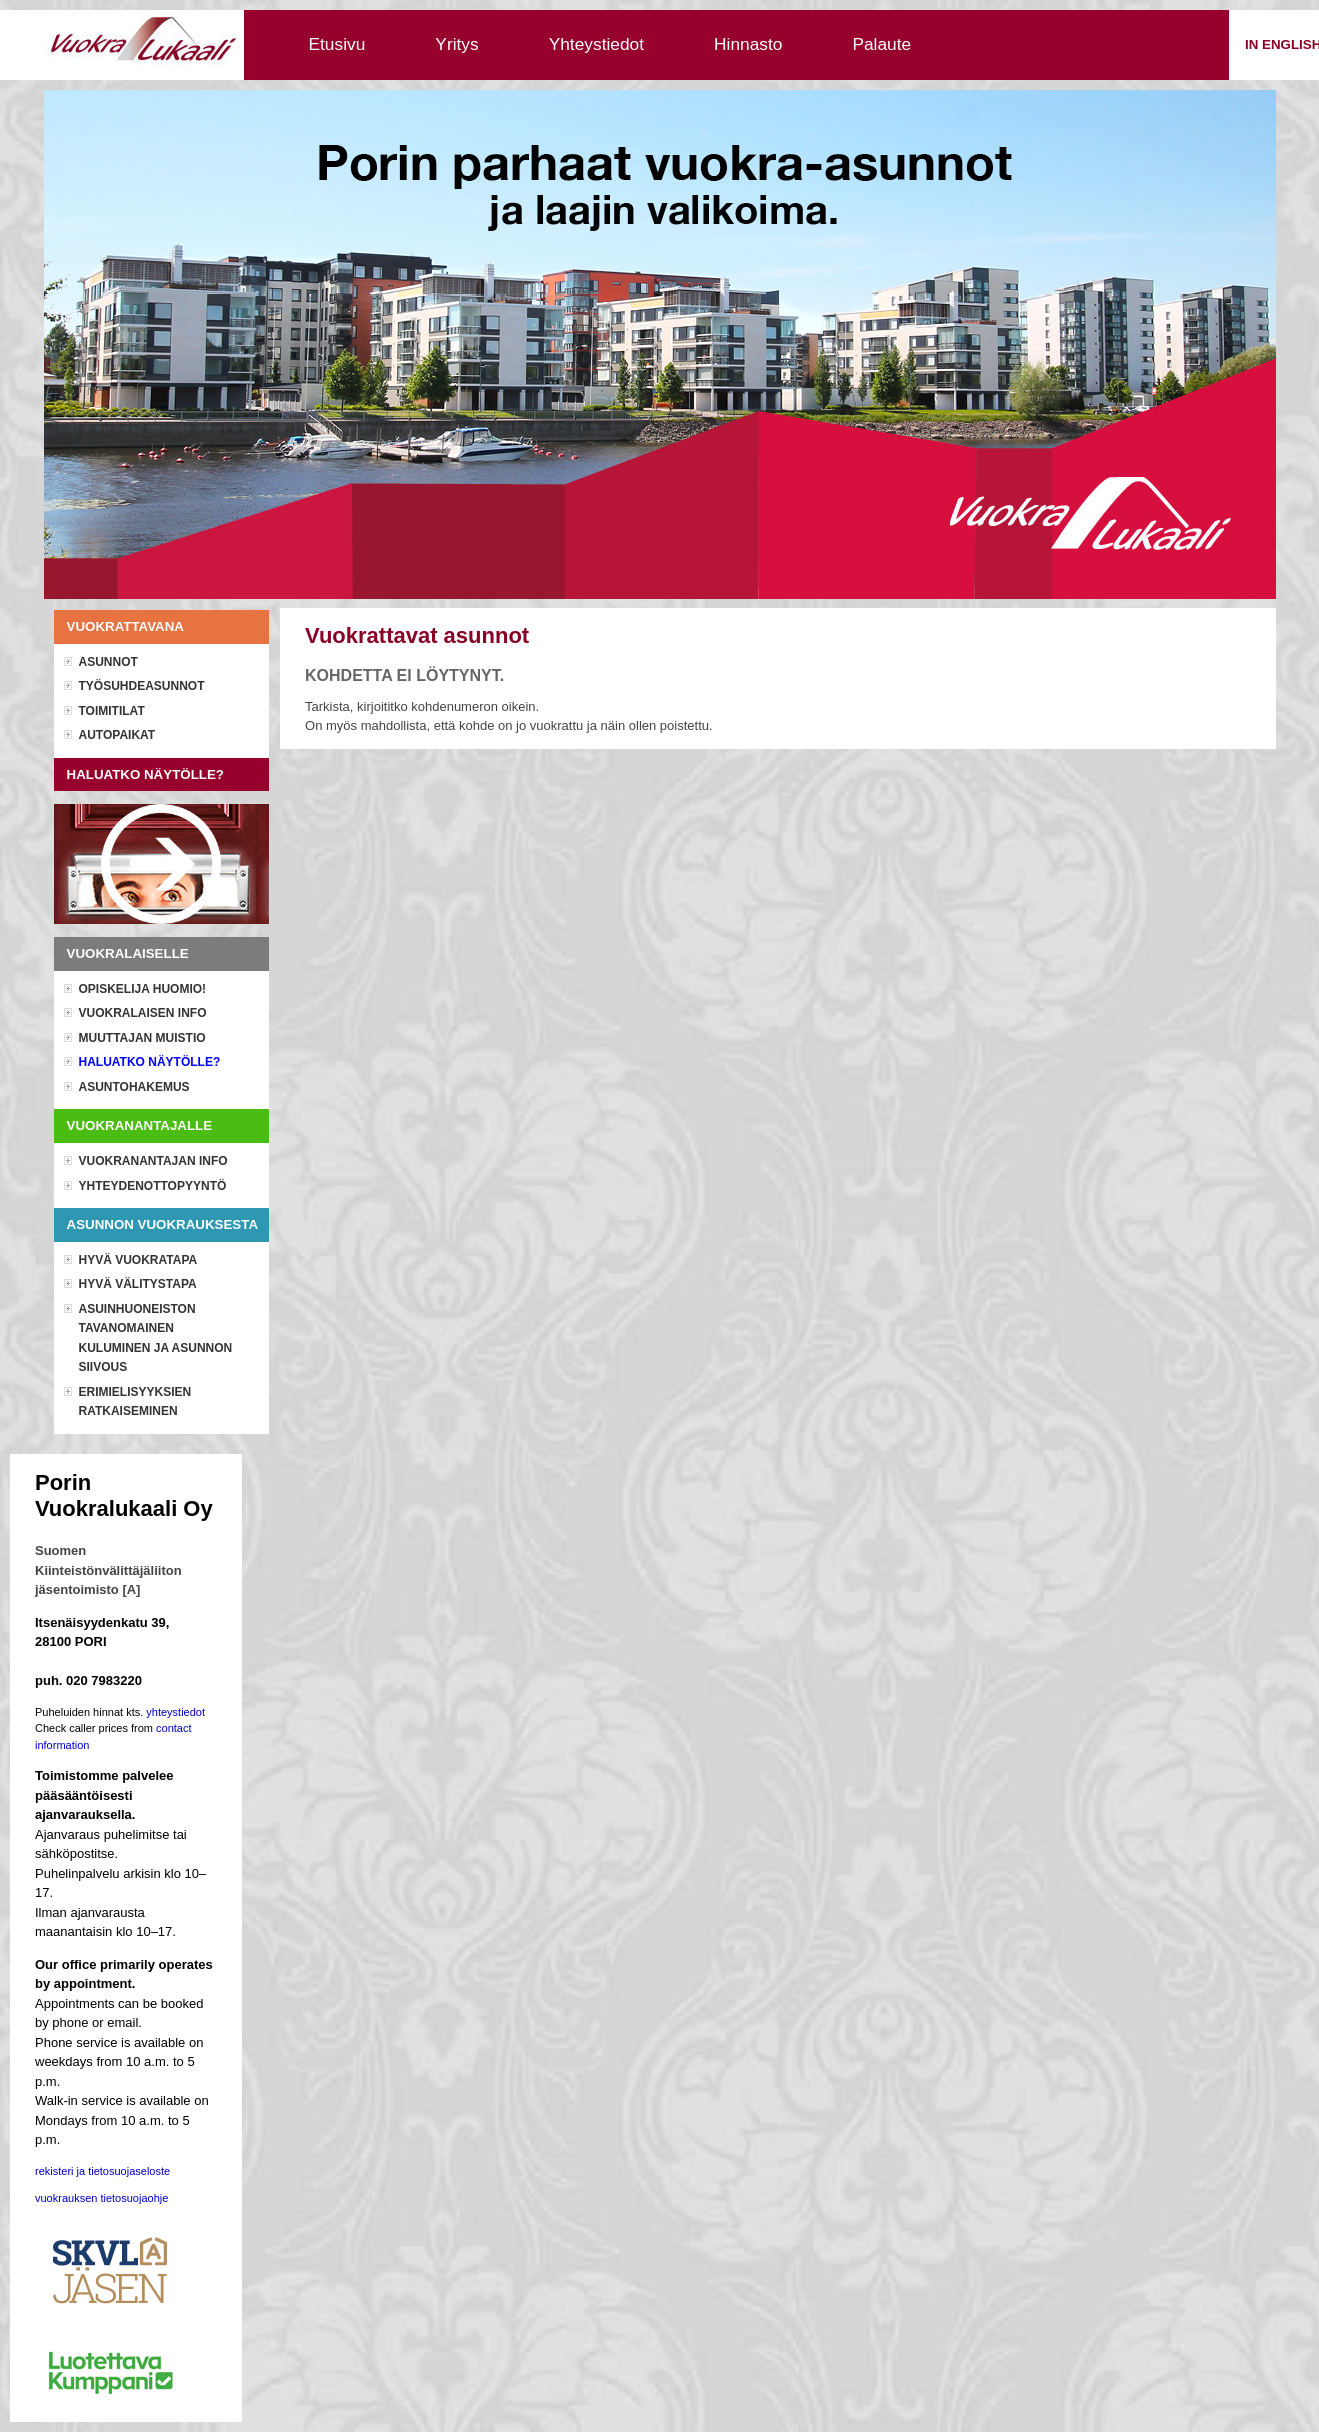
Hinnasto (748, 44)
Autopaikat (117, 735)
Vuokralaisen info (143, 1013)
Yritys (456, 44)
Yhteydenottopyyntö (153, 1186)
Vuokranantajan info (153, 1161)
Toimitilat (112, 711)
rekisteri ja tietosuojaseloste (102, 2171)
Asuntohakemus (134, 1087)
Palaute (881, 44)
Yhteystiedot (596, 44)
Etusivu (337, 44)
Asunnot (108, 662)
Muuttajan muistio (142, 1038)
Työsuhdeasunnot (142, 686)
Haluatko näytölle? (150, 1062)
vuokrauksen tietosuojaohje (101, 2198)
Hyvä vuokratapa (138, 1260)
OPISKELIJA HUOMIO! (143, 989)
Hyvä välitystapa (138, 1284)
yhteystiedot (175, 1712)
